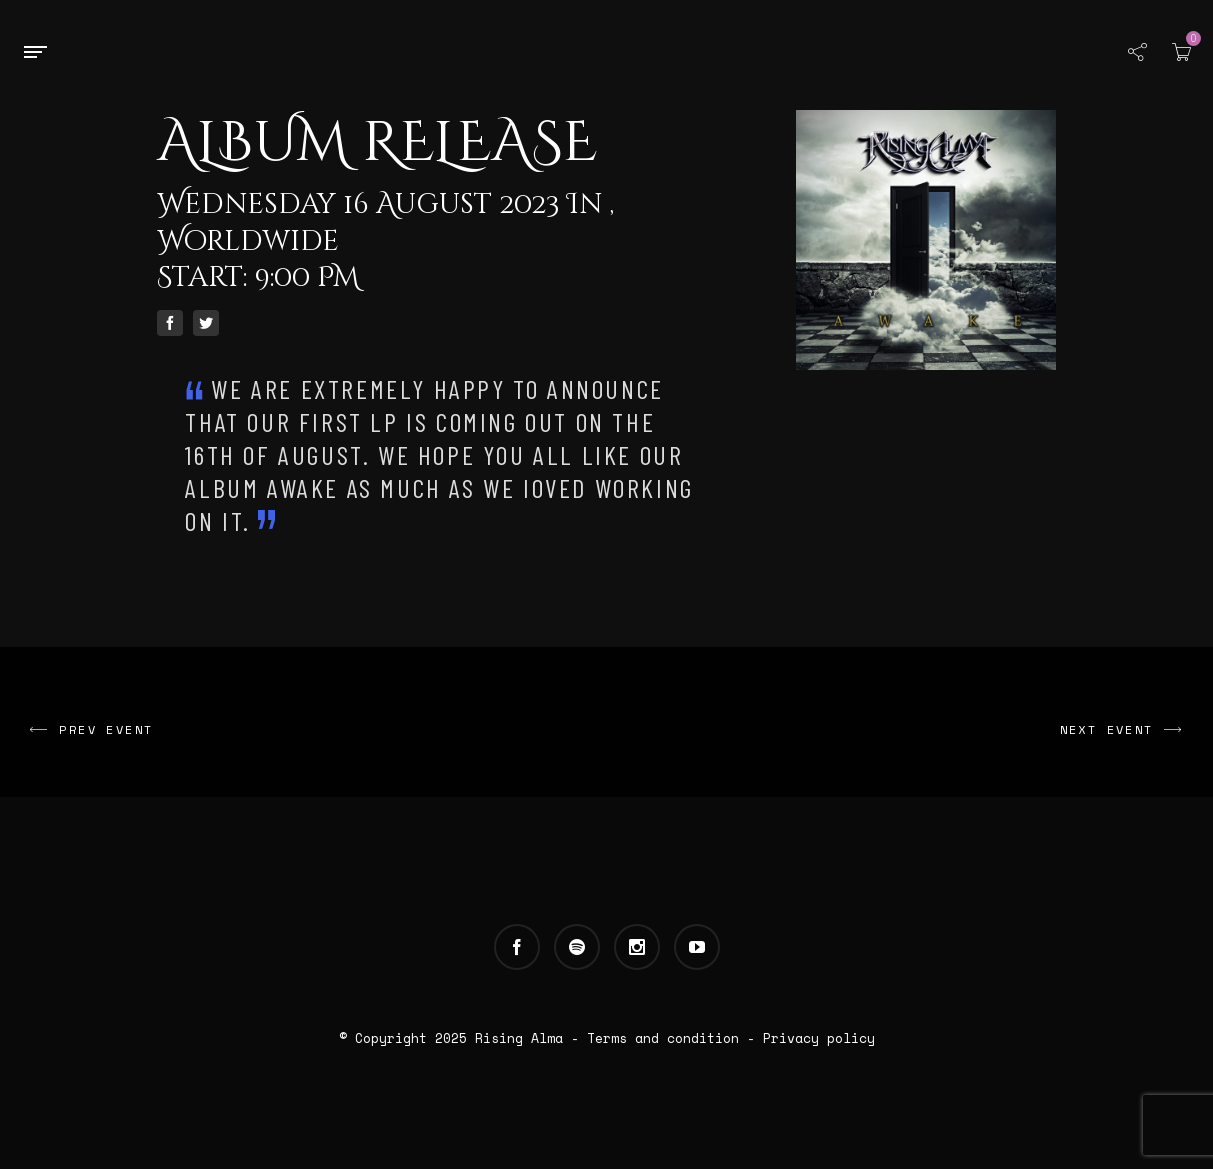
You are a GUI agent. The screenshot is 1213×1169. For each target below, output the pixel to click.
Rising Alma (519, 1038)
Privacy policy (819, 1038)
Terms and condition (663, 1038)
